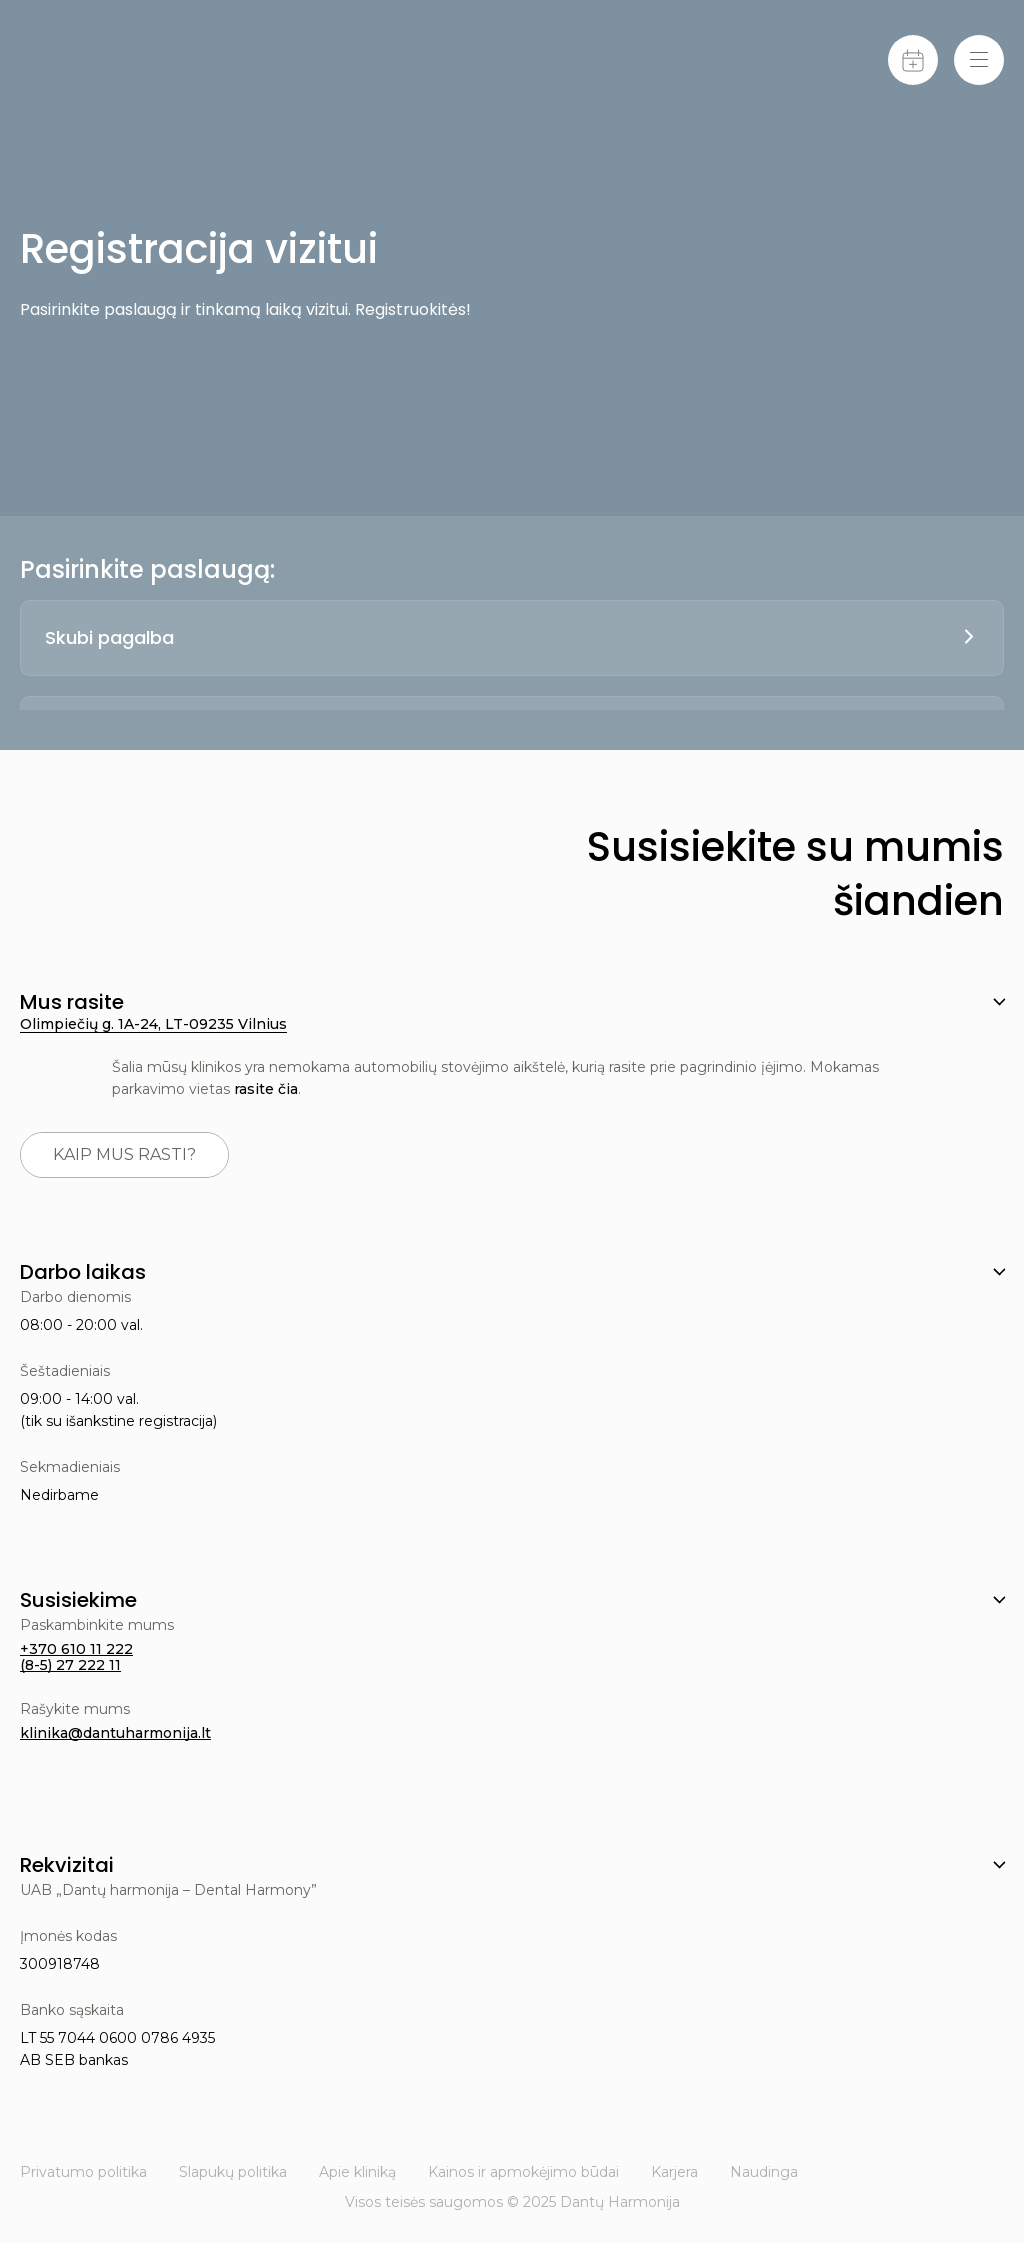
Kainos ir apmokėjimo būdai (523, 2172)
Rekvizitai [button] (67, 1865)
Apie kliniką (357, 2172)
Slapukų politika (233, 2172)
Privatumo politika (83, 2172)
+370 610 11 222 (76, 1649)
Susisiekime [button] (78, 1600)
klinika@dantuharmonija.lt (115, 1733)
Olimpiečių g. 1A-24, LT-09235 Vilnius (153, 1024)
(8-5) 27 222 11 (70, 1665)
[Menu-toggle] (979, 60)
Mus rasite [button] (72, 1002)
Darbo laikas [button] (83, 1272)
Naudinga (764, 2172)
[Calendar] (913, 60)
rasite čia (266, 1089)
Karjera (674, 2172)
